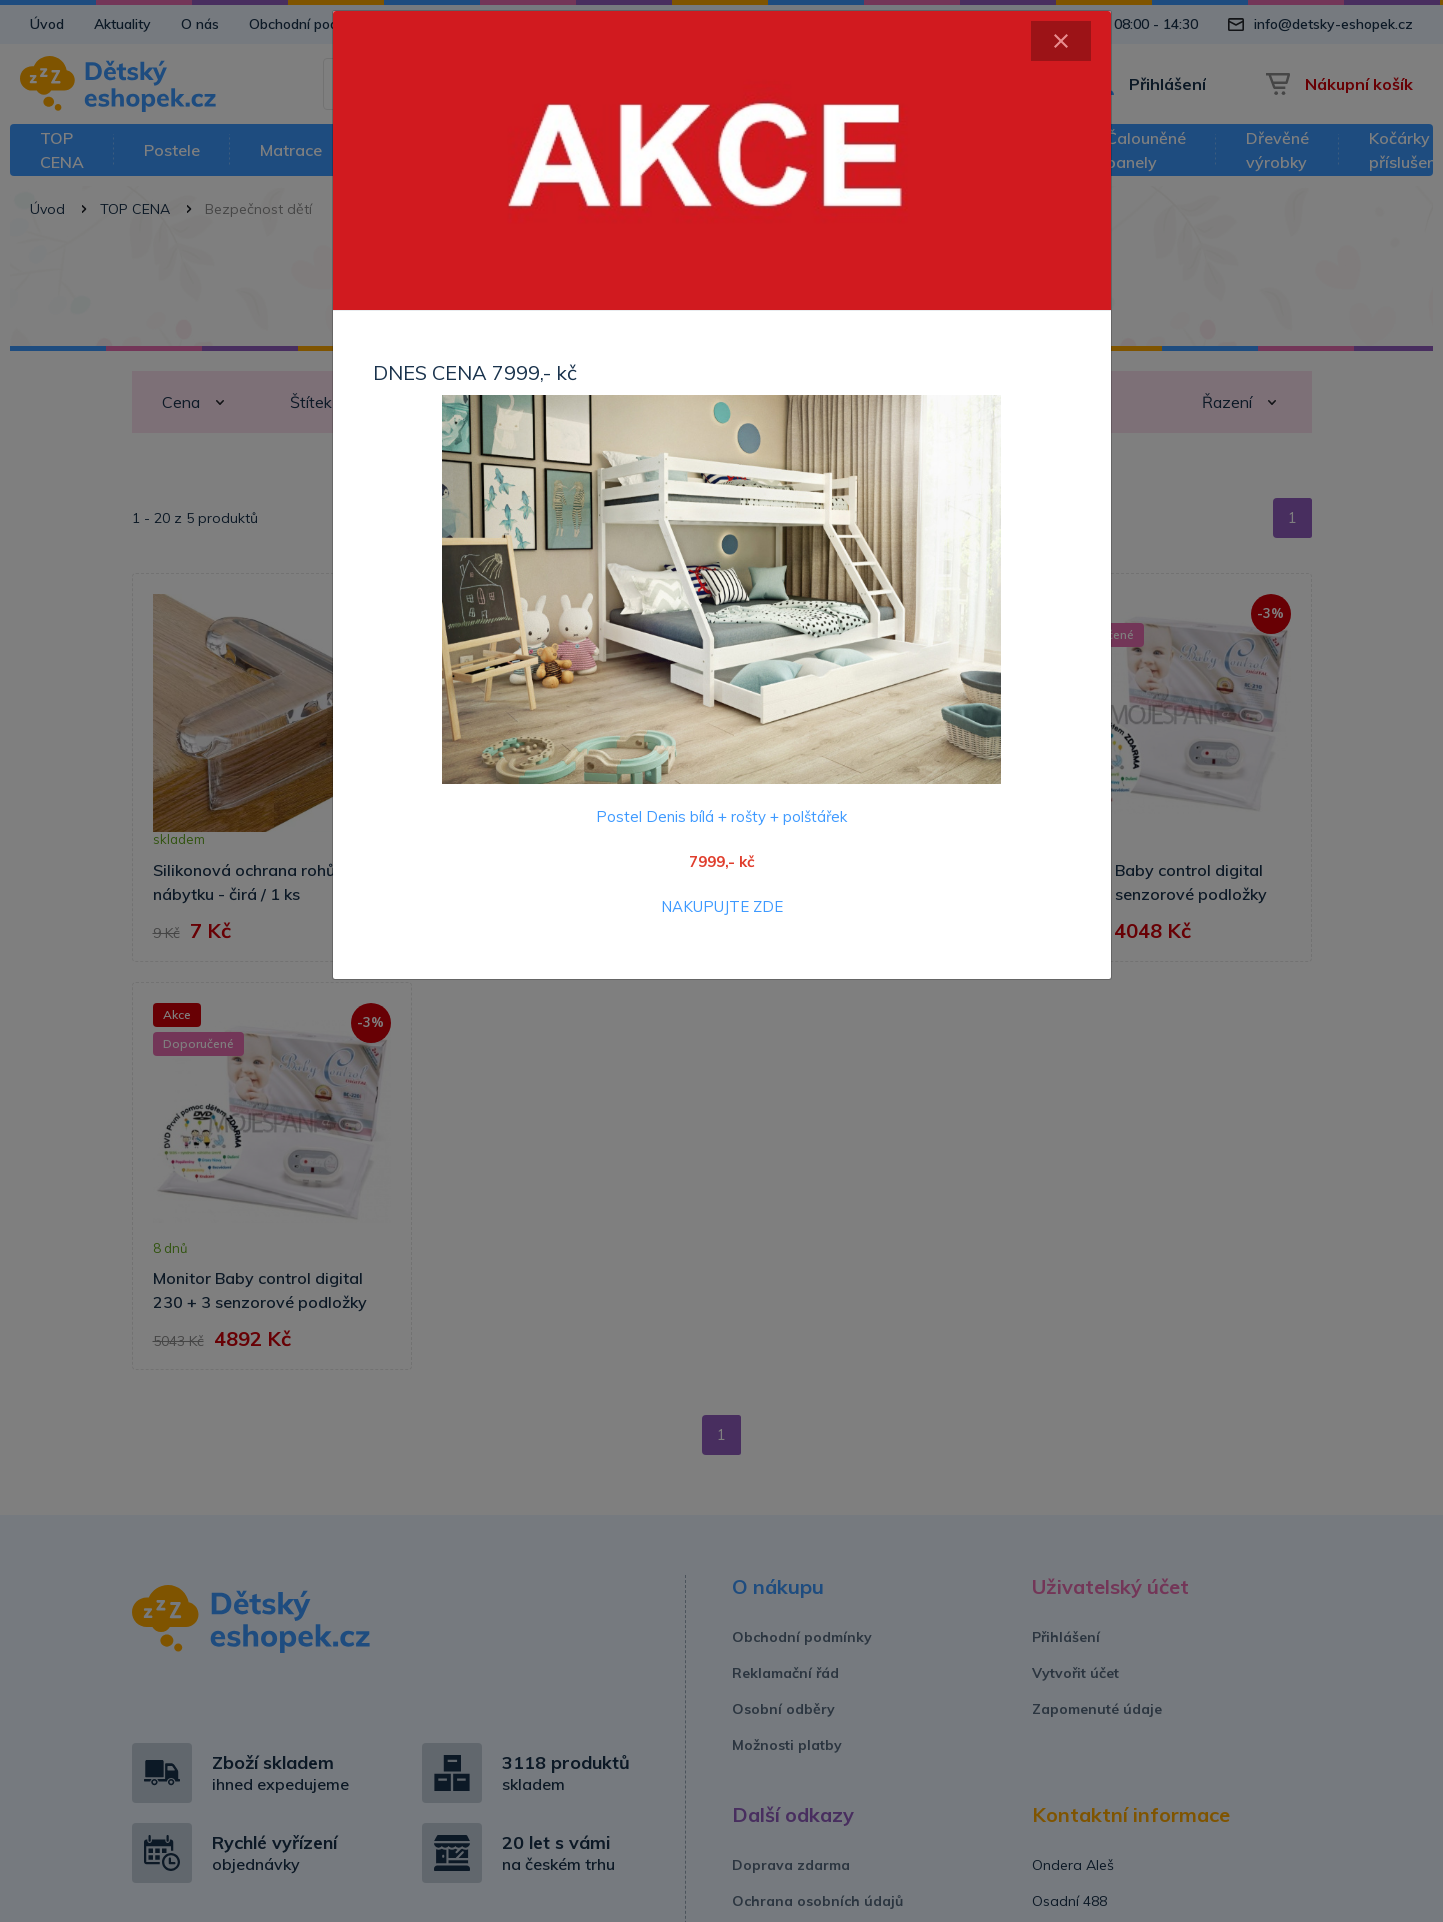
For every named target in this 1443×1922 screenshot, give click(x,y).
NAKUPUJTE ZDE (722, 906)
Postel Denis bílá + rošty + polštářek (721, 816)
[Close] (1061, 41)
